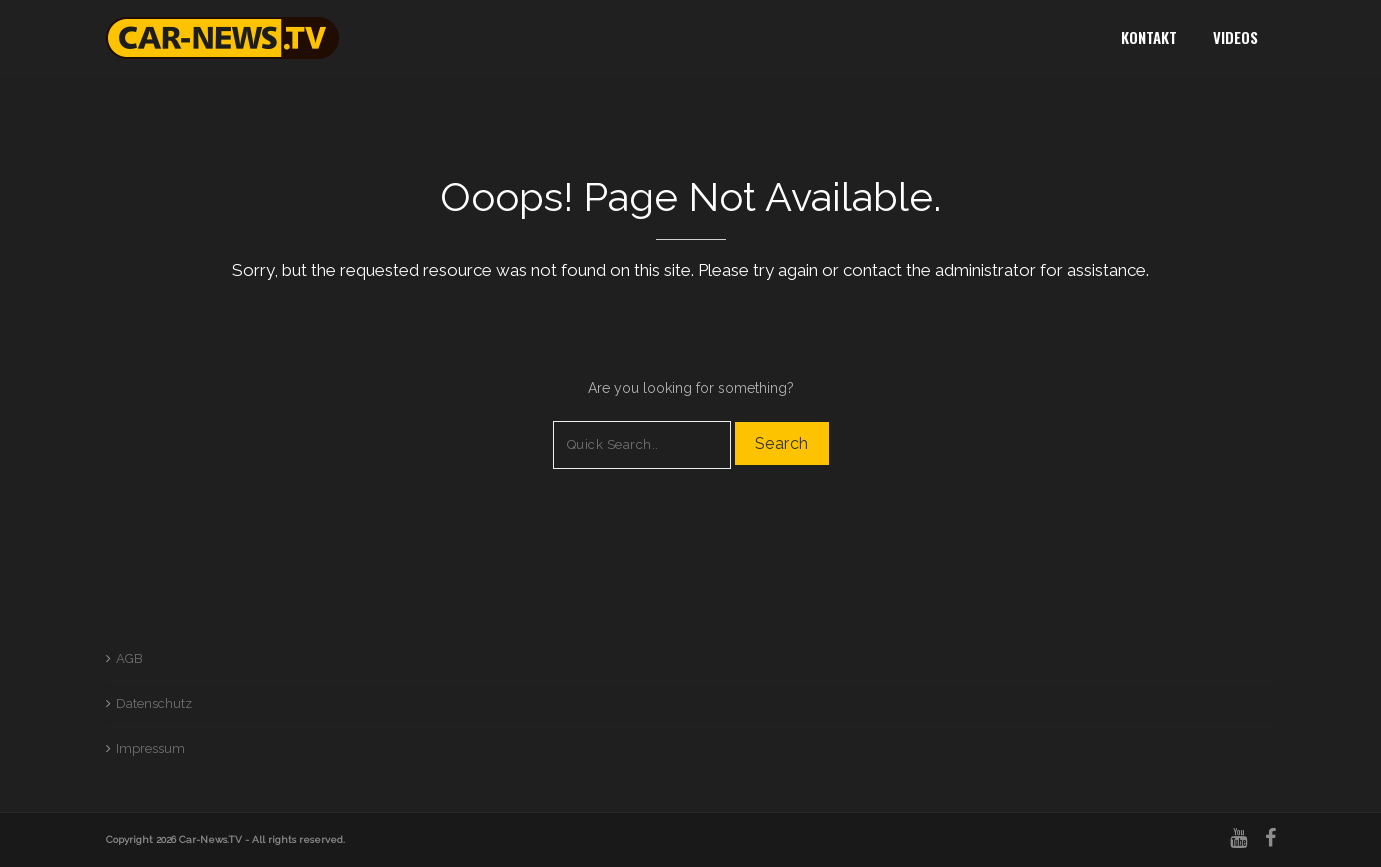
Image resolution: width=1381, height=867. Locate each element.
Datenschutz (154, 703)
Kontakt (1149, 37)
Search (782, 443)
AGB (129, 658)
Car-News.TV (210, 839)
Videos (1235, 37)
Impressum (150, 748)
